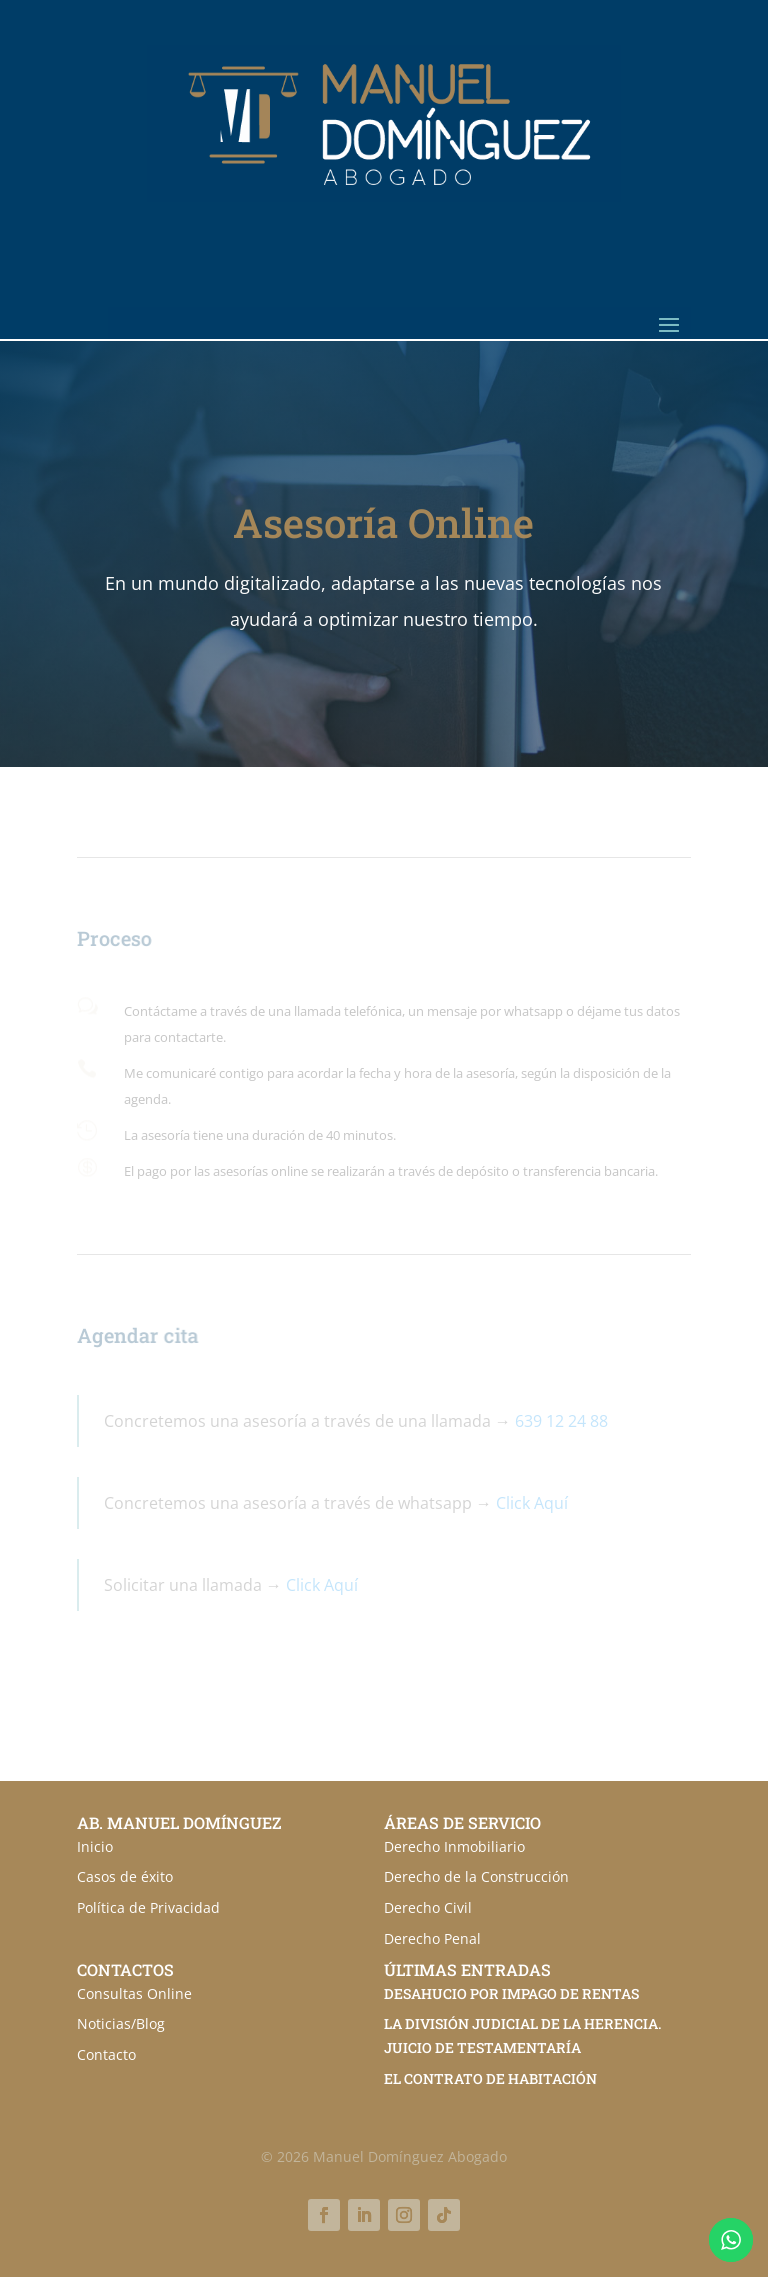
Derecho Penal (432, 1938)
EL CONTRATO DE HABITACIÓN (490, 2078)
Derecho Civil (428, 1907)
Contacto (106, 2054)
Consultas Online (134, 1993)
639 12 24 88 (561, 1421)
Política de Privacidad (148, 1907)
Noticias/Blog (121, 2023)
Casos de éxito (125, 1876)
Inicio (95, 1846)
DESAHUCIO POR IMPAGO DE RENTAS (511, 1993)
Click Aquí (532, 1503)
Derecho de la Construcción (476, 1876)
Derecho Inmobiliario (454, 1846)
